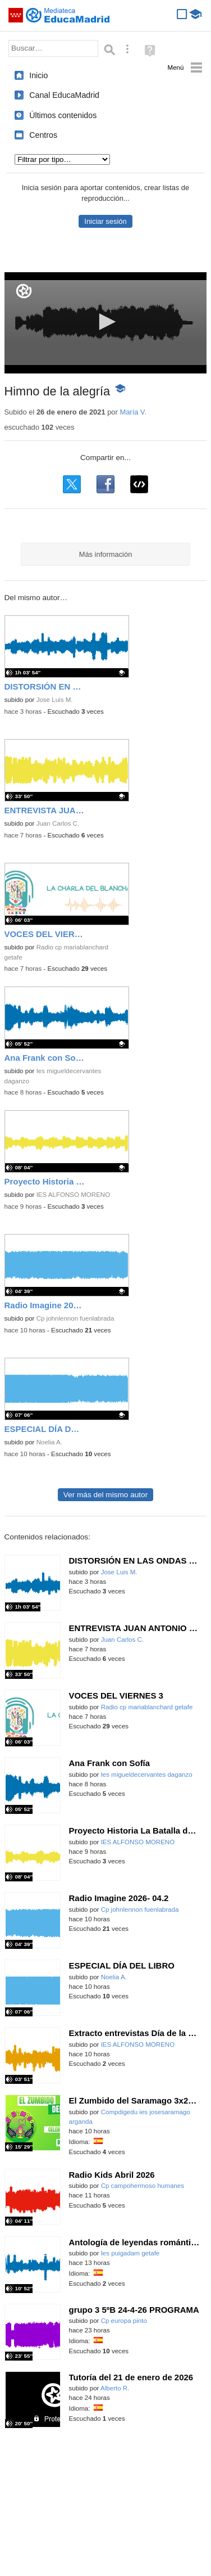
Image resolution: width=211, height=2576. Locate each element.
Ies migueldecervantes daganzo (146, 1774)
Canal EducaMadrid (64, 95)
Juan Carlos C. (57, 823)
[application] (105, 322)
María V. (133, 412)
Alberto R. (114, 2388)
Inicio (38, 75)
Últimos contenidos (63, 115)
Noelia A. (49, 1442)
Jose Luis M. (54, 699)
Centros (43, 134)
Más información (105, 554)
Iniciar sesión (105, 221)
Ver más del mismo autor (105, 1494)
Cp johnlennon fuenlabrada (75, 1318)
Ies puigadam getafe (130, 2253)
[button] (105, 321)
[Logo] (24, 291)
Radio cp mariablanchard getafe (147, 1707)
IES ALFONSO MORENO (73, 1194)
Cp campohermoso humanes (142, 2185)
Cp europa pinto (124, 2320)
